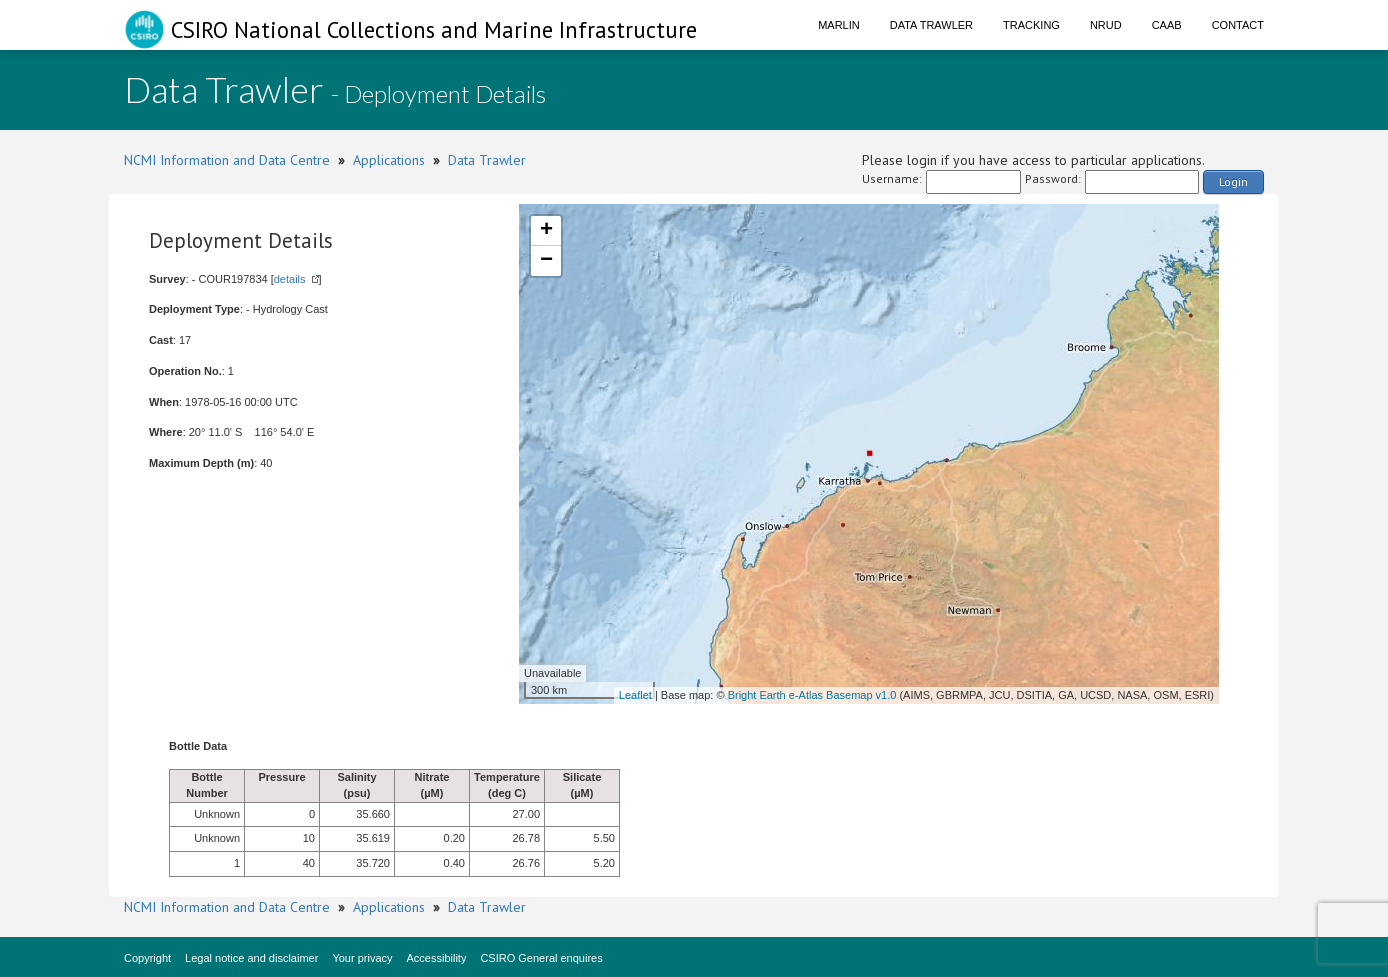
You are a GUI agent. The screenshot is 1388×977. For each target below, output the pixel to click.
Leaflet (635, 695)
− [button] (546, 261)
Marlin (839, 25)
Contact (1238, 25)
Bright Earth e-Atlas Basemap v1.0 (812, 695)
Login (1233, 181)
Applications (389, 160)
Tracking (1031, 25)
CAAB (1167, 25)
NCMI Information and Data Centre (227, 160)
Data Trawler (931, 25)
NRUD (1106, 25)
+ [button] (546, 231)
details (290, 279)
